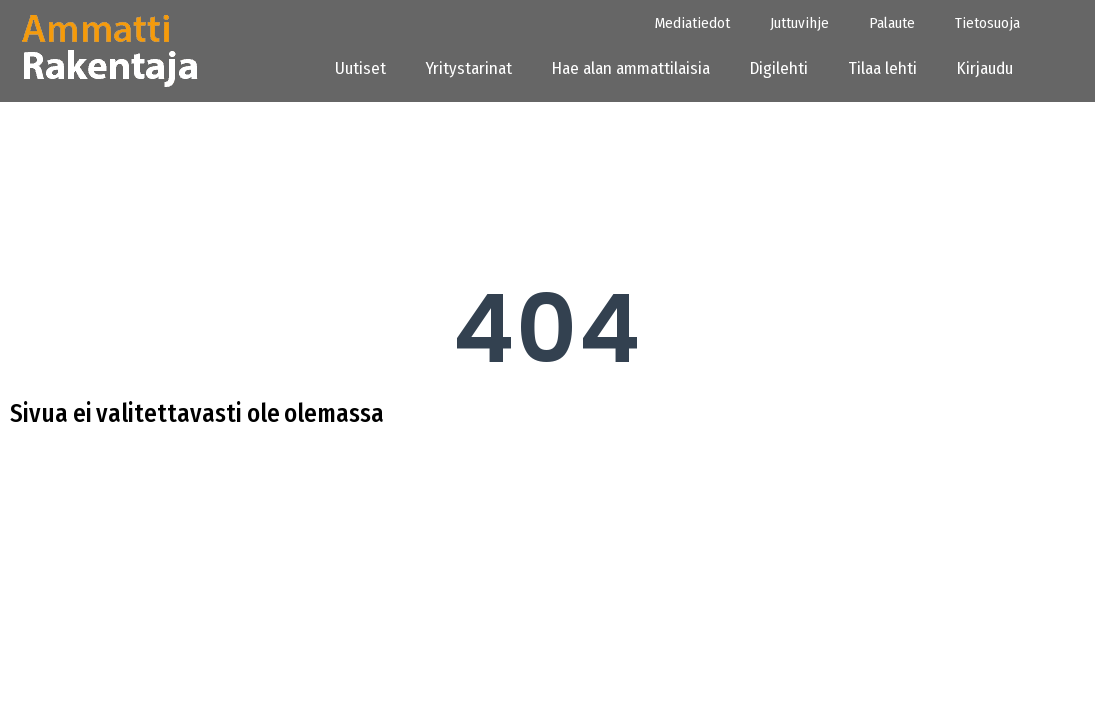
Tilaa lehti (882, 68)
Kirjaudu (991, 68)
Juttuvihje (799, 23)
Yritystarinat (469, 68)
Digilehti (779, 68)
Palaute (892, 23)
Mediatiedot (692, 23)
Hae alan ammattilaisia (631, 68)
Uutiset (360, 68)
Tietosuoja (987, 23)
